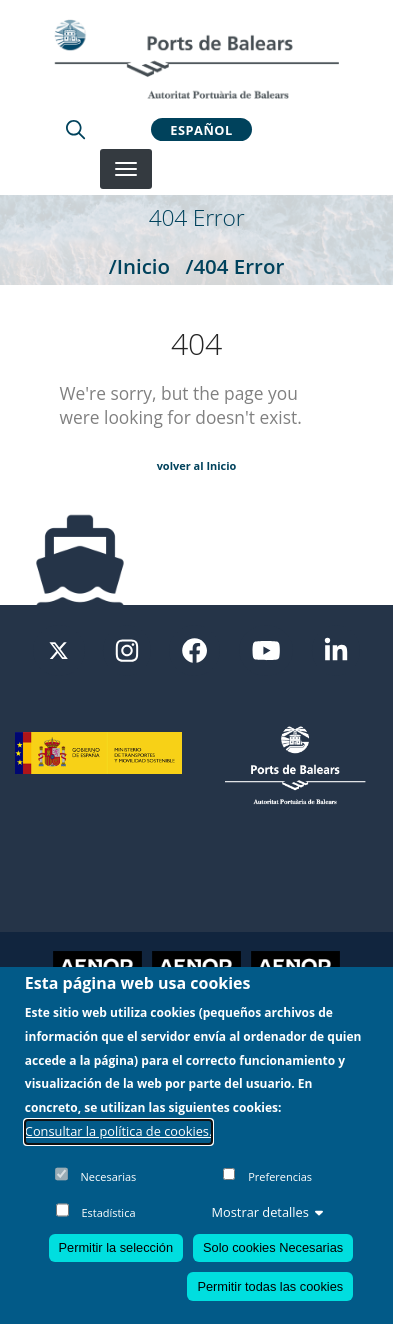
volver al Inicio (197, 465)
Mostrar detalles (268, 1212)
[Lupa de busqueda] (75, 129)
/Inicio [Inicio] (139, 266)
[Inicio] (196, 59)
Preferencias (280, 1176)
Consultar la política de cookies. (119, 1131)
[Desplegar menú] (126, 169)
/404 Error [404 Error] (234, 266)
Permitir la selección (116, 1247)
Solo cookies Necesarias (273, 1247)
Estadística (108, 1212)
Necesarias (109, 1176)
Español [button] (201, 129)
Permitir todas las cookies (270, 1286)
